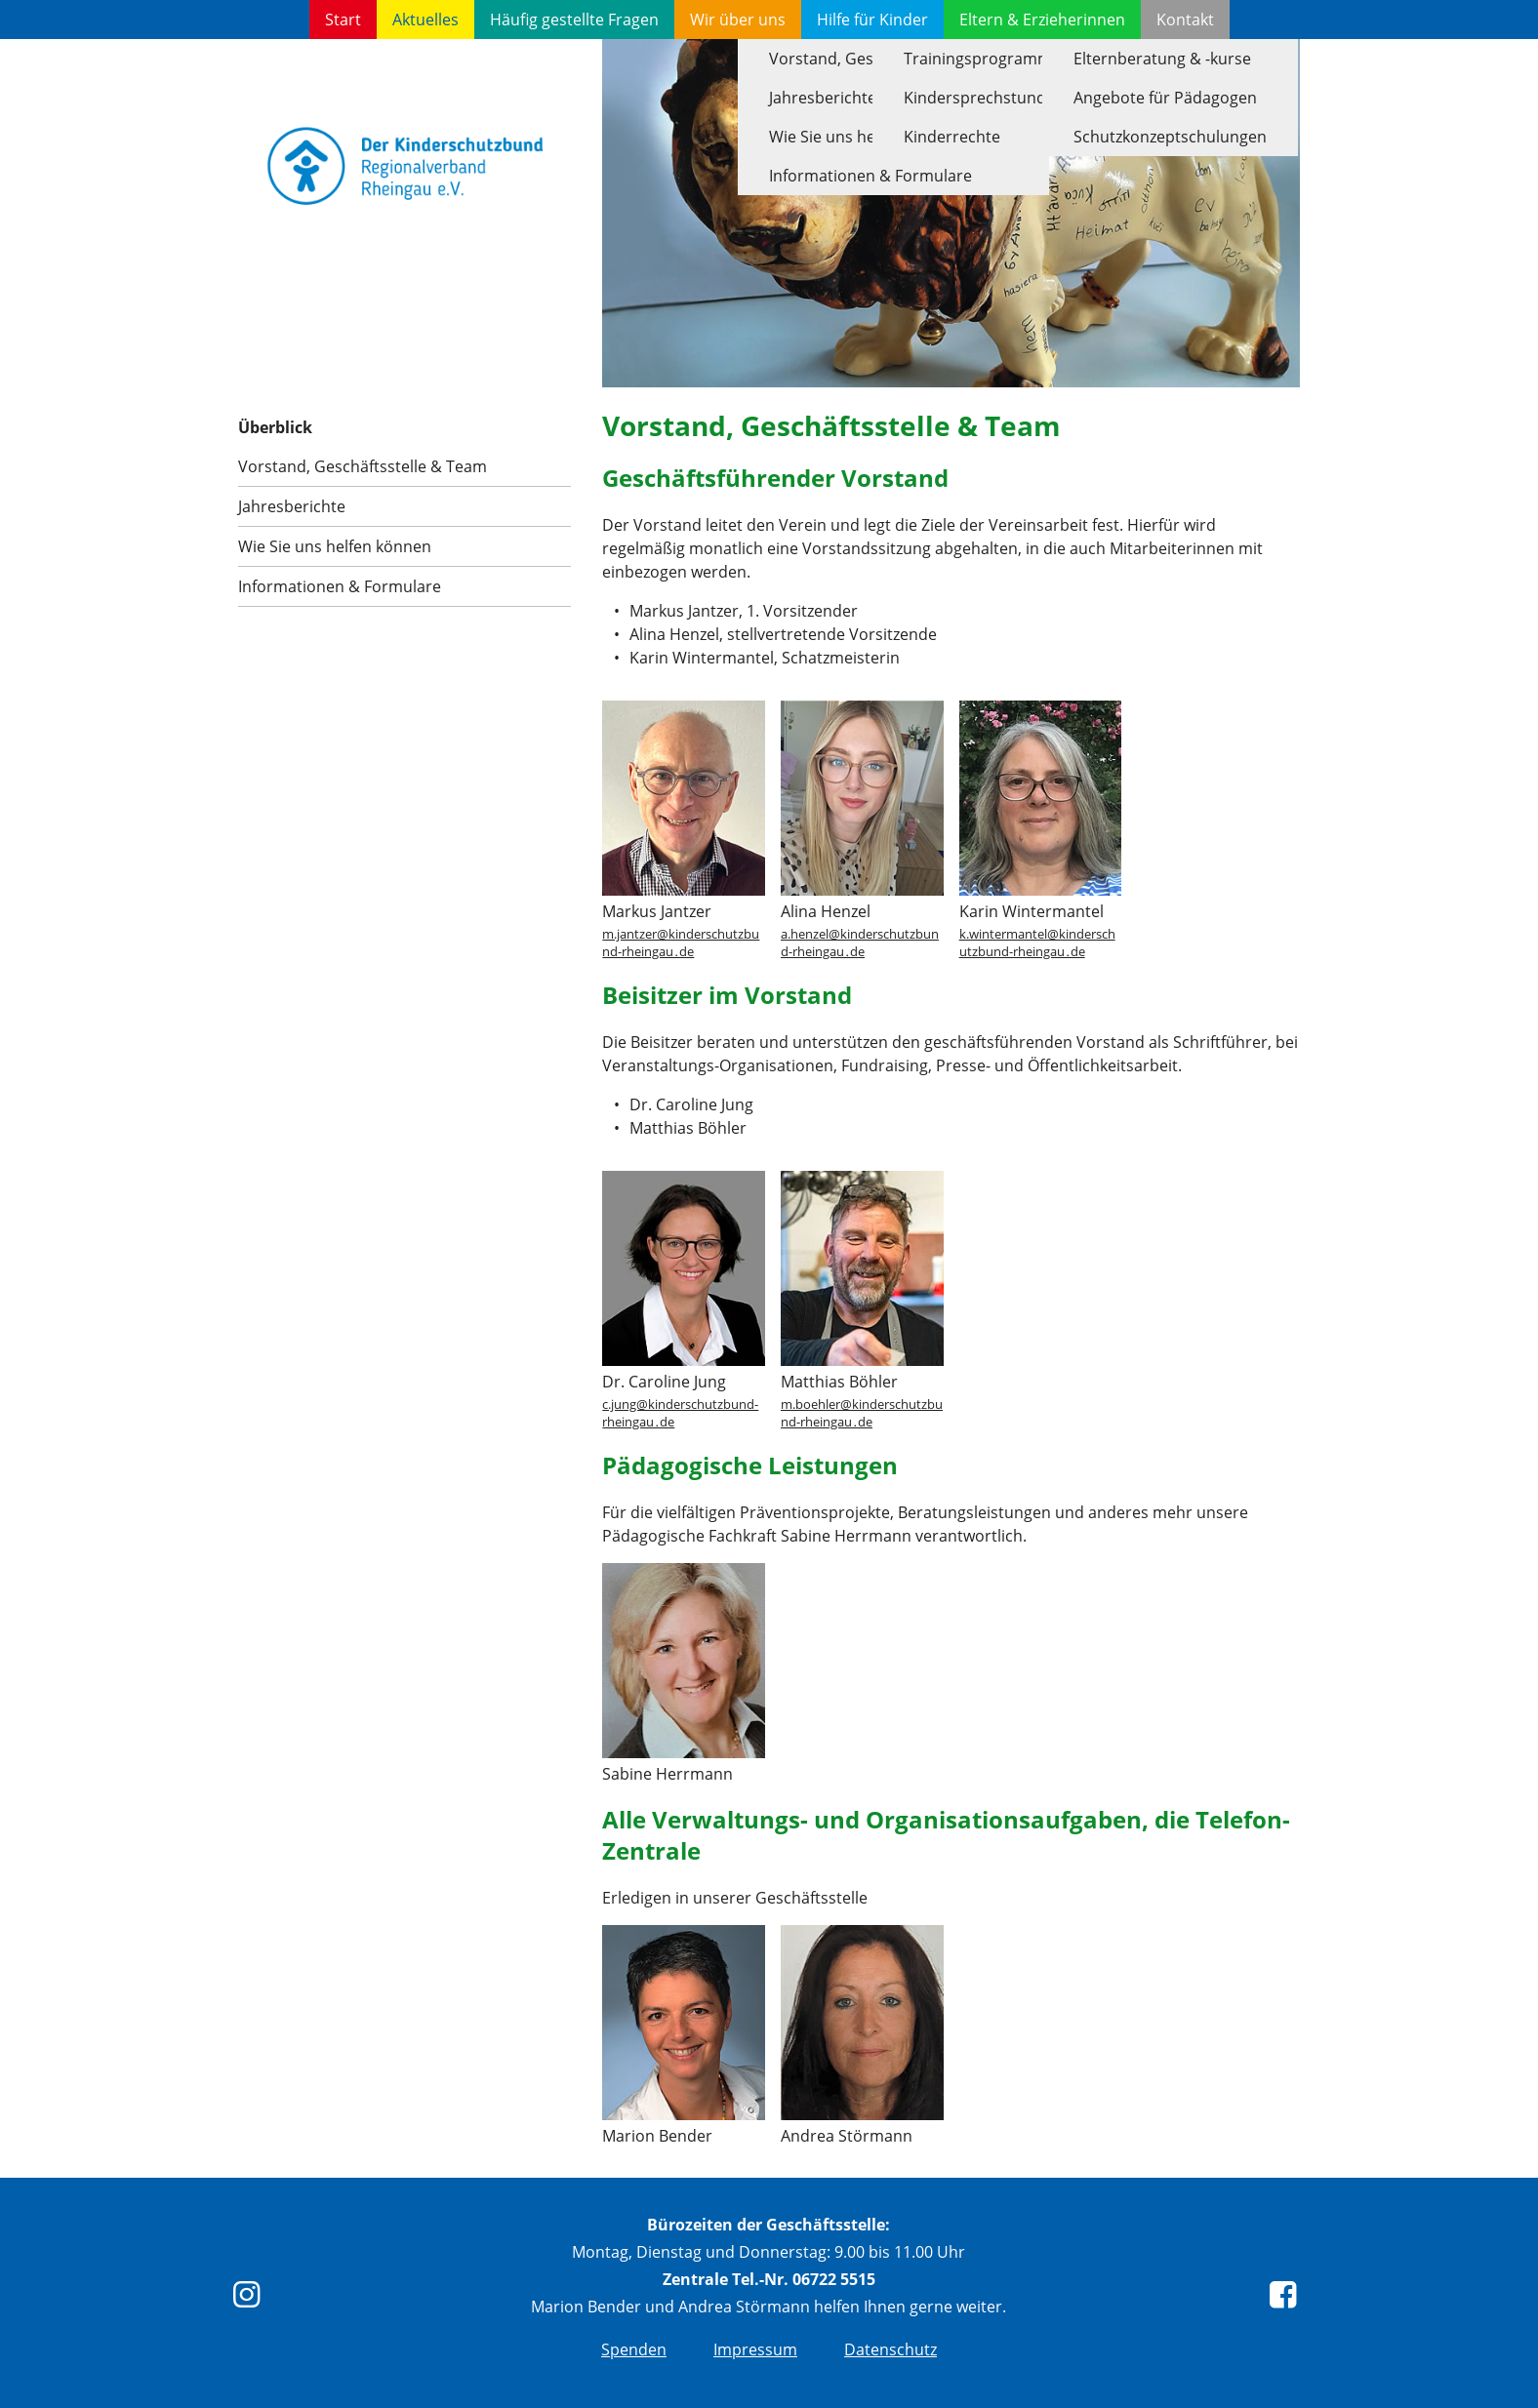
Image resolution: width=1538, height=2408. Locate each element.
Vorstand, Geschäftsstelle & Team (362, 466)
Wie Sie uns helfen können (334, 546)
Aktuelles (425, 19)
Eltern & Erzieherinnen (1042, 19)
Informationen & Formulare (339, 586)
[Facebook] (1287, 2299)
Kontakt (1185, 19)
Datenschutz (890, 2349)
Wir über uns (738, 19)
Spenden (634, 2349)
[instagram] (250, 2299)
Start (343, 19)
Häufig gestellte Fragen (574, 19)
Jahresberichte (291, 506)
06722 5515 (833, 2279)
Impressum (755, 2349)
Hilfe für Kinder (872, 19)
